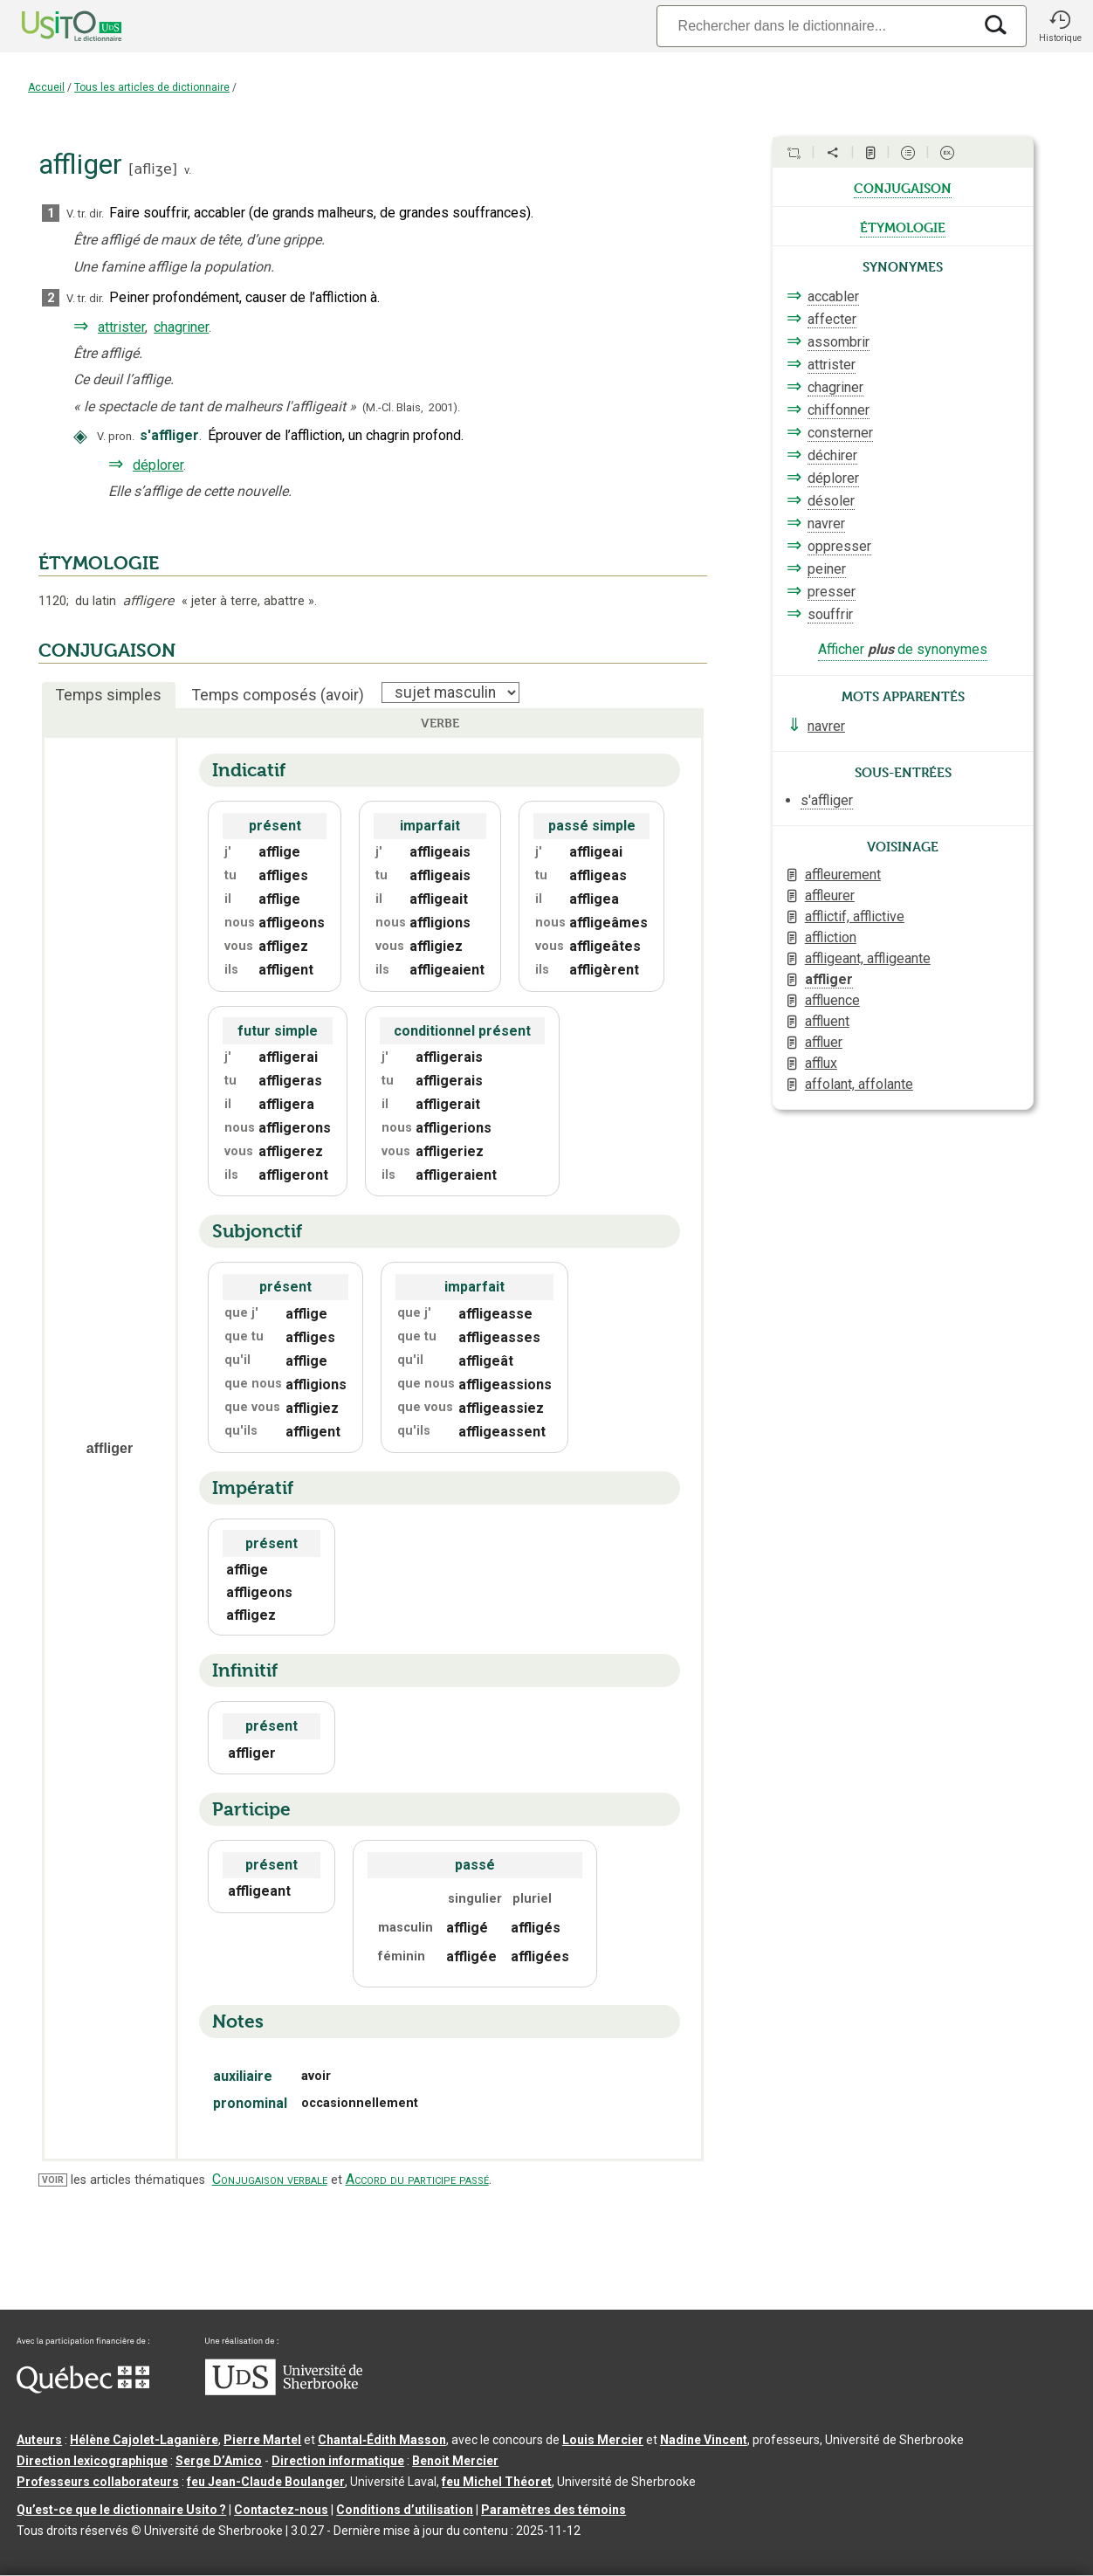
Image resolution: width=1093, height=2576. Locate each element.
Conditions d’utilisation (404, 2510)
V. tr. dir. (85, 213)
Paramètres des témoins (553, 2510)
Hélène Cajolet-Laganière (144, 2440)
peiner (827, 569)
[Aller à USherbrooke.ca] (283, 2391)
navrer (826, 523)
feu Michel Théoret (497, 2482)
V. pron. (115, 436)
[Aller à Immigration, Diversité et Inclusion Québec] (83, 2389)
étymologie (902, 226)
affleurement (843, 874)
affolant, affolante (859, 1084)
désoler (831, 500)
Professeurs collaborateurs (98, 2482)
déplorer (158, 465)
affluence (832, 1000)
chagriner (181, 327)
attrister (121, 327)
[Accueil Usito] (52, 26)
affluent (827, 1021)
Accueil (46, 87)
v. (187, 169)
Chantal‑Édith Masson (382, 2440)
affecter (832, 319)
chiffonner (839, 410)
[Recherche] (814, 25)
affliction (830, 937)
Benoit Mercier (455, 2461)
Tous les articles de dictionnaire (152, 87)
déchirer (832, 455)
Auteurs (39, 2440)
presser (832, 591)
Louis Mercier (602, 2440)
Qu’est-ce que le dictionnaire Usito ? (121, 2510)
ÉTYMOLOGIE (98, 563)
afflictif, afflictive (854, 916)
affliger (829, 979)
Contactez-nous (281, 2510)
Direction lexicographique (92, 2461)
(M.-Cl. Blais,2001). (411, 407)
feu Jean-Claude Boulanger (266, 2482)
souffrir (830, 614)
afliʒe (152, 169)
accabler (833, 296)
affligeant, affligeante (868, 958)
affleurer (830, 895)
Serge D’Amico (218, 2461)
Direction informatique (338, 2461)
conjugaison (903, 186)
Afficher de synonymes (902, 649)
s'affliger (827, 800)
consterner (840, 432)
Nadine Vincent (703, 2440)
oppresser (839, 546)
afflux (821, 1063)
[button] (1060, 26)
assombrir (839, 342)
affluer (823, 1042)
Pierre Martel (262, 2440)
